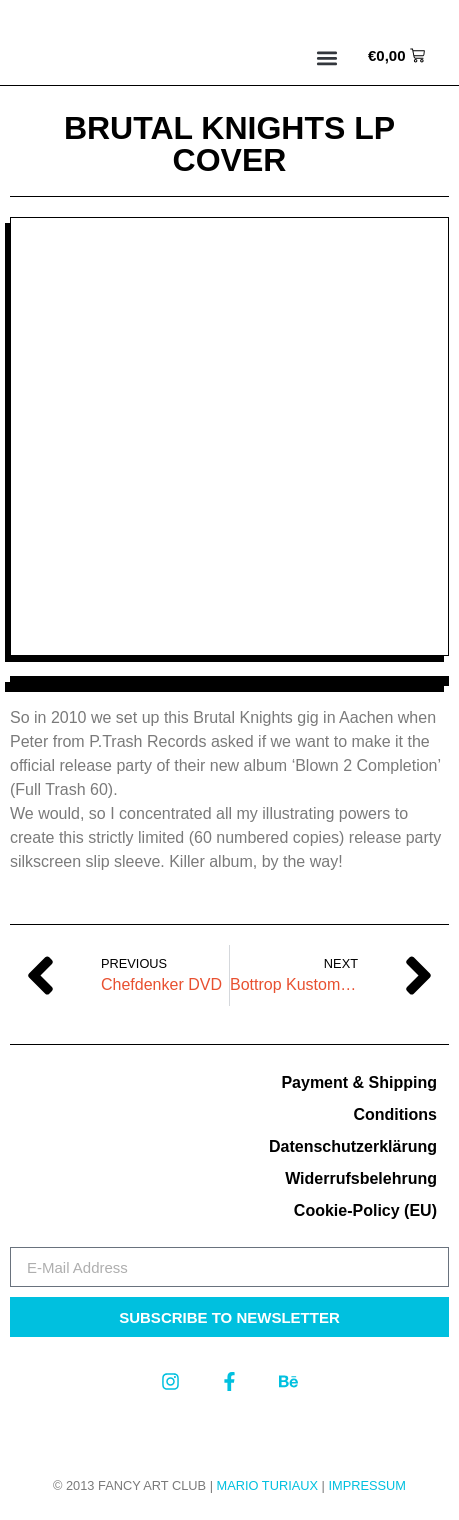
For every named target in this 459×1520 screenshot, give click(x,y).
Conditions (395, 1114)
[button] (327, 58)
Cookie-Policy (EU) (365, 1210)
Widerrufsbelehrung (361, 1178)
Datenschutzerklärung (353, 1146)
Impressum (367, 1485)
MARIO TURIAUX (267, 1485)
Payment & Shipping (359, 1082)
